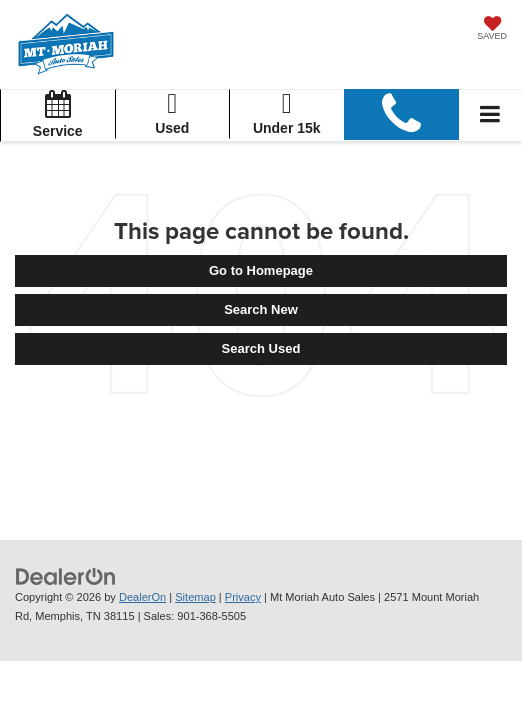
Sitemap (195, 597)
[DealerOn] (66, 575)
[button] (402, 115)
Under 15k (287, 112)
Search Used (261, 348)
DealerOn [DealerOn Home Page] (142, 597)
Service (58, 114)
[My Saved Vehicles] (492, 30)
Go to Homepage (261, 270)
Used (172, 112)
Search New (261, 309)
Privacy (243, 597)
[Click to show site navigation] (490, 115)
